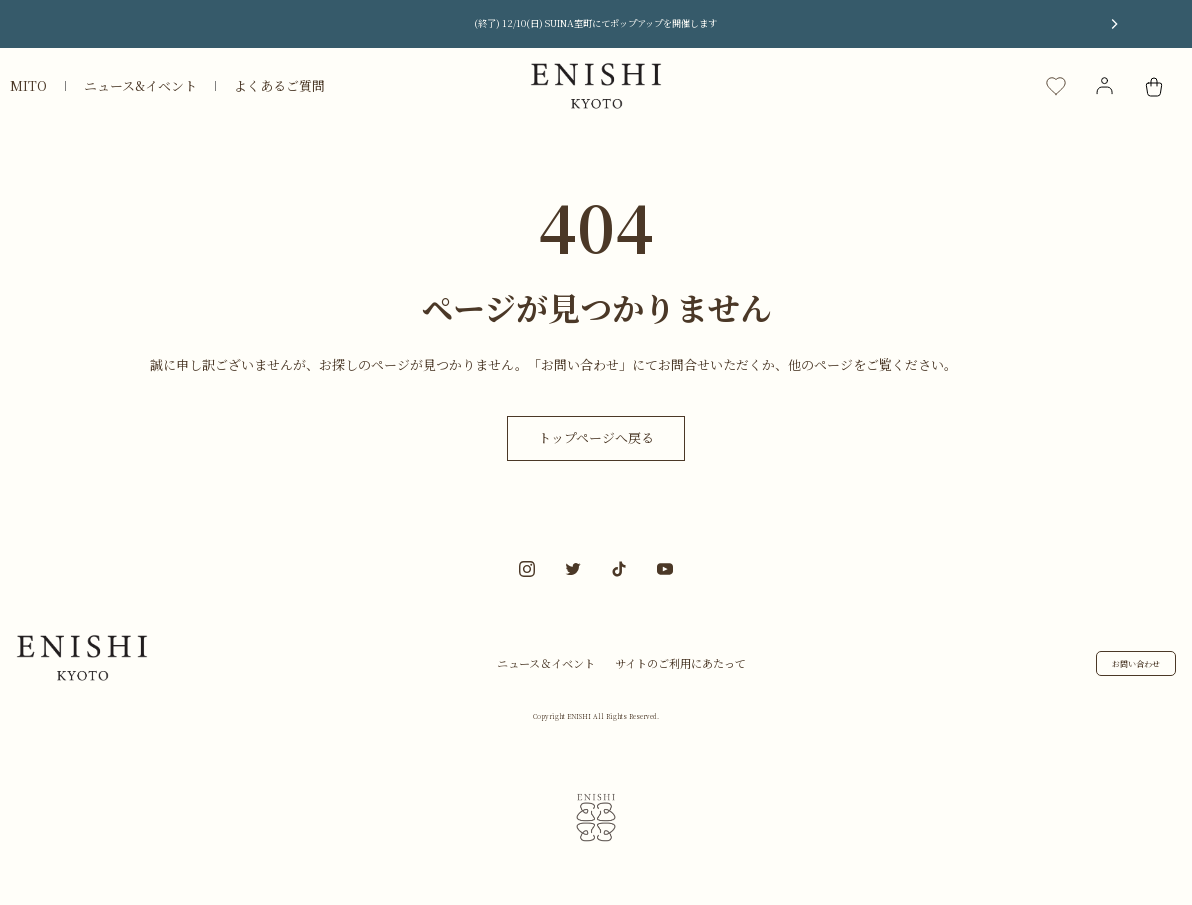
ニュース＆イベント (546, 663)
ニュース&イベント (140, 85)
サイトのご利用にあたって (680, 663)
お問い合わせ (1136, 663)
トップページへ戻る (596, 437)
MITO (28, 85)
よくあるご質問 (279, 85)
